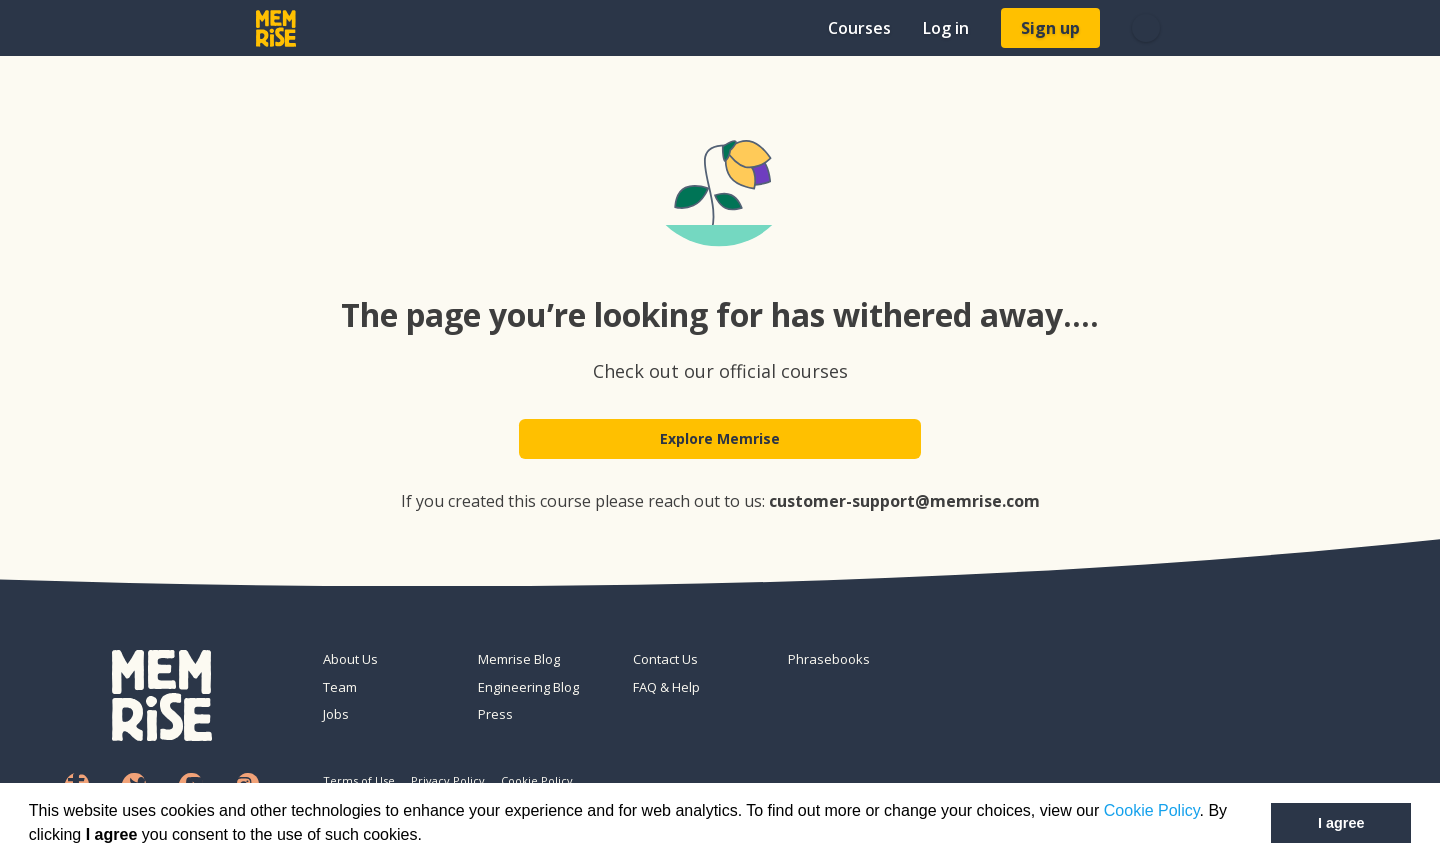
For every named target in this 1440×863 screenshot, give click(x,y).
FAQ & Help (666, 687)
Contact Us (665, 659)
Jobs (336, 714)
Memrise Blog (519, 659)
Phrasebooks (829, 659)
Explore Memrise (720, 441)
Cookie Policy (1152, 810)
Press (495, 714)
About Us (350, 659)
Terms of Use (359, 780)
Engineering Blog (528, 687)
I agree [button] (1341, 823)
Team (340, 687)
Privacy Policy (448, 780)
